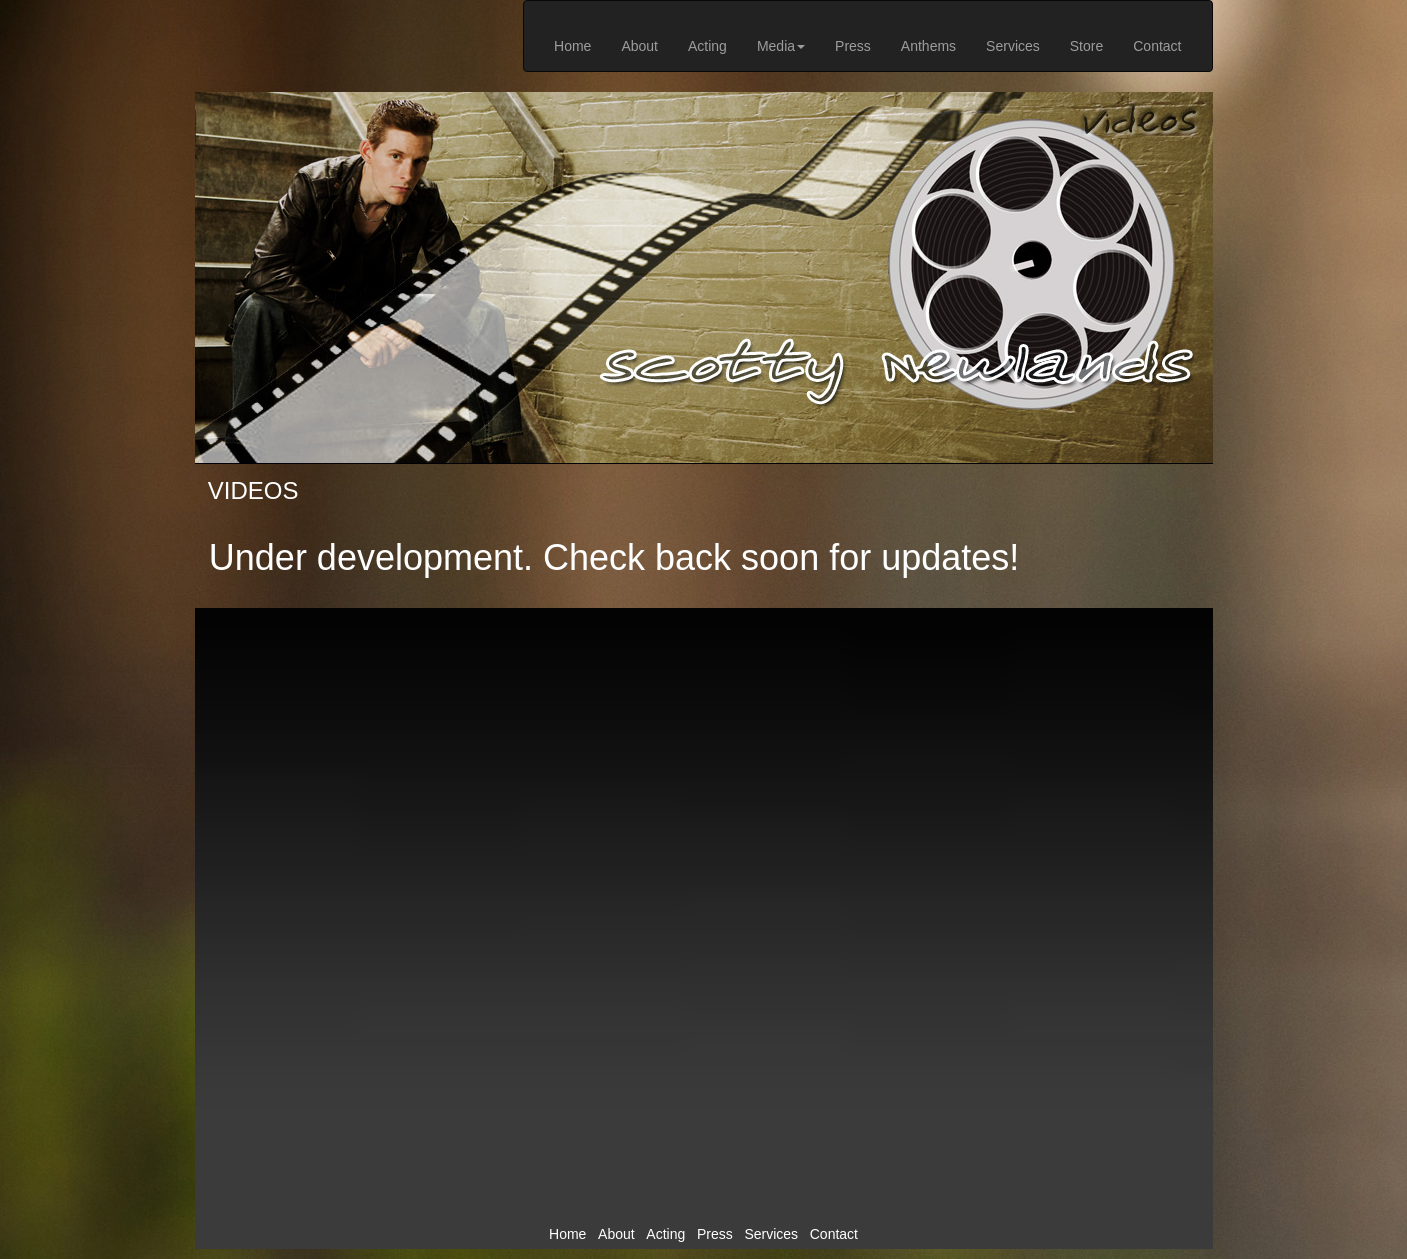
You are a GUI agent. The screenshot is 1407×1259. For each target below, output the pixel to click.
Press (853, 46)
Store (1086, 46)
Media (781, 46)
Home (572, 46)
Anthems (928, 46)
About (639, 46)
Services (1013, 46)
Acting (707, 46)
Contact (1157, 46)
